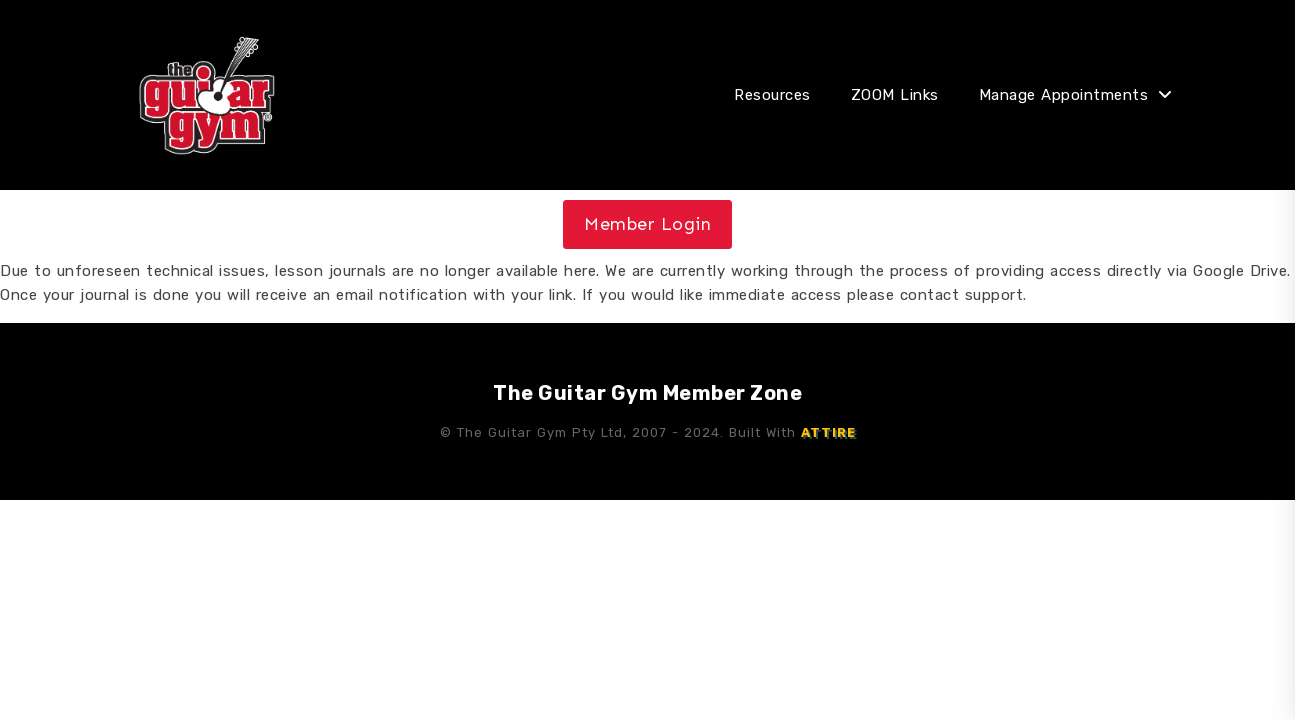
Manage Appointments (1064, 95)
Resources (772, 95)
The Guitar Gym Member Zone (647, 393)
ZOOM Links (895, 95)
